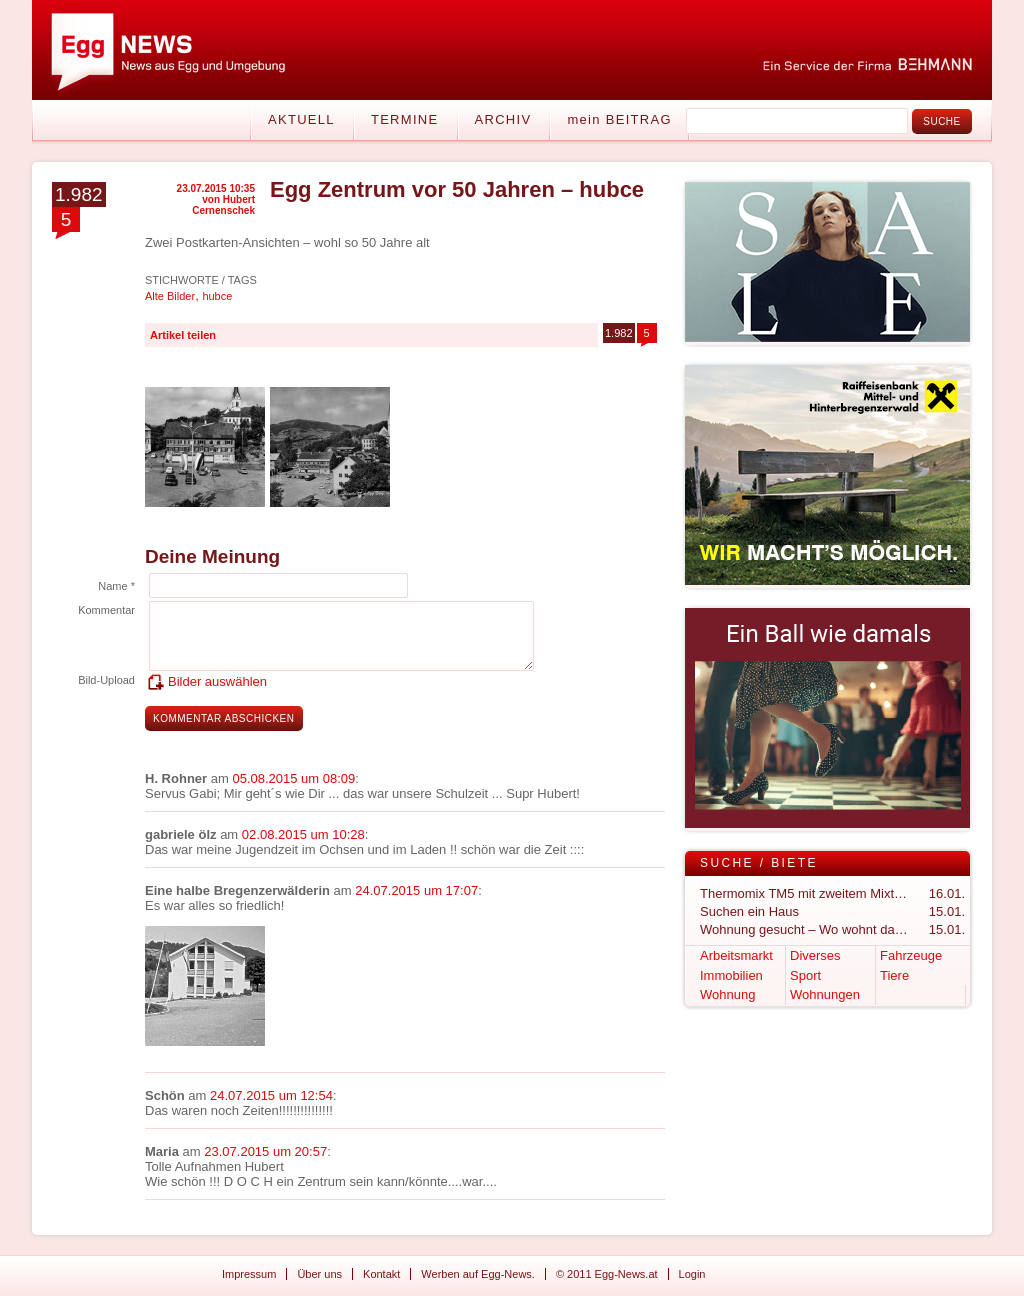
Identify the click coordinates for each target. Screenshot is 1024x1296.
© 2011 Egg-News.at (607, 1274)
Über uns (319, 1274)
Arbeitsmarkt (736, 955)
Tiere (894, 975)
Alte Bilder (170, 296)
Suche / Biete (759, 863)
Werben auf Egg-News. (478, 1274)
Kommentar (106, 610)
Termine (405, 119)
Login (692, 1274)
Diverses (815, 955)
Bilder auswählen (217, 681)
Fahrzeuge (911, 955)
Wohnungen (825, 994)
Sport (805, 975)
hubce (217, 296)
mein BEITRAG (619, 119)
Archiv (503, 119)
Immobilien (731, 975)
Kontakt (381, 1274)
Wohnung (727, 994)
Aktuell (301, 119)
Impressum (249, 1274)
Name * (116, 586)
